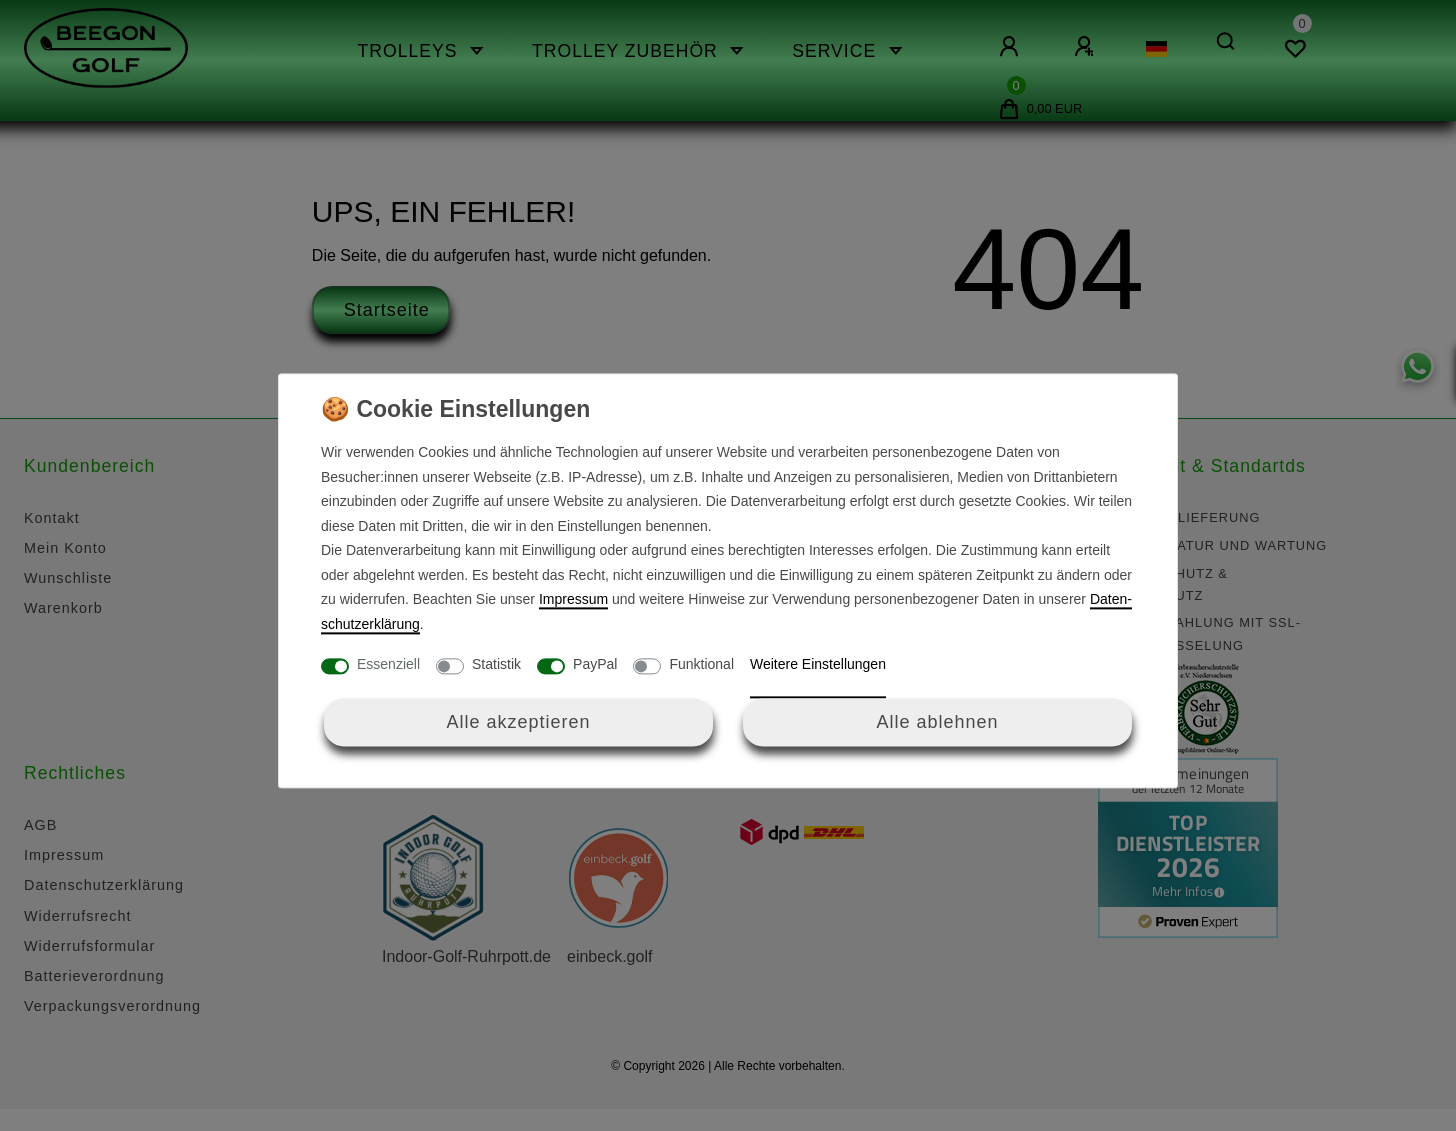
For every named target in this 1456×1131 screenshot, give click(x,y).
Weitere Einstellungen (818, 665)
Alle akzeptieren (518, 722)
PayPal (595, 665)
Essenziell (388, 665)
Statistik (496, 665)
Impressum (573, 600)
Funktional (701, 665)
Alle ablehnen (937, 722)
